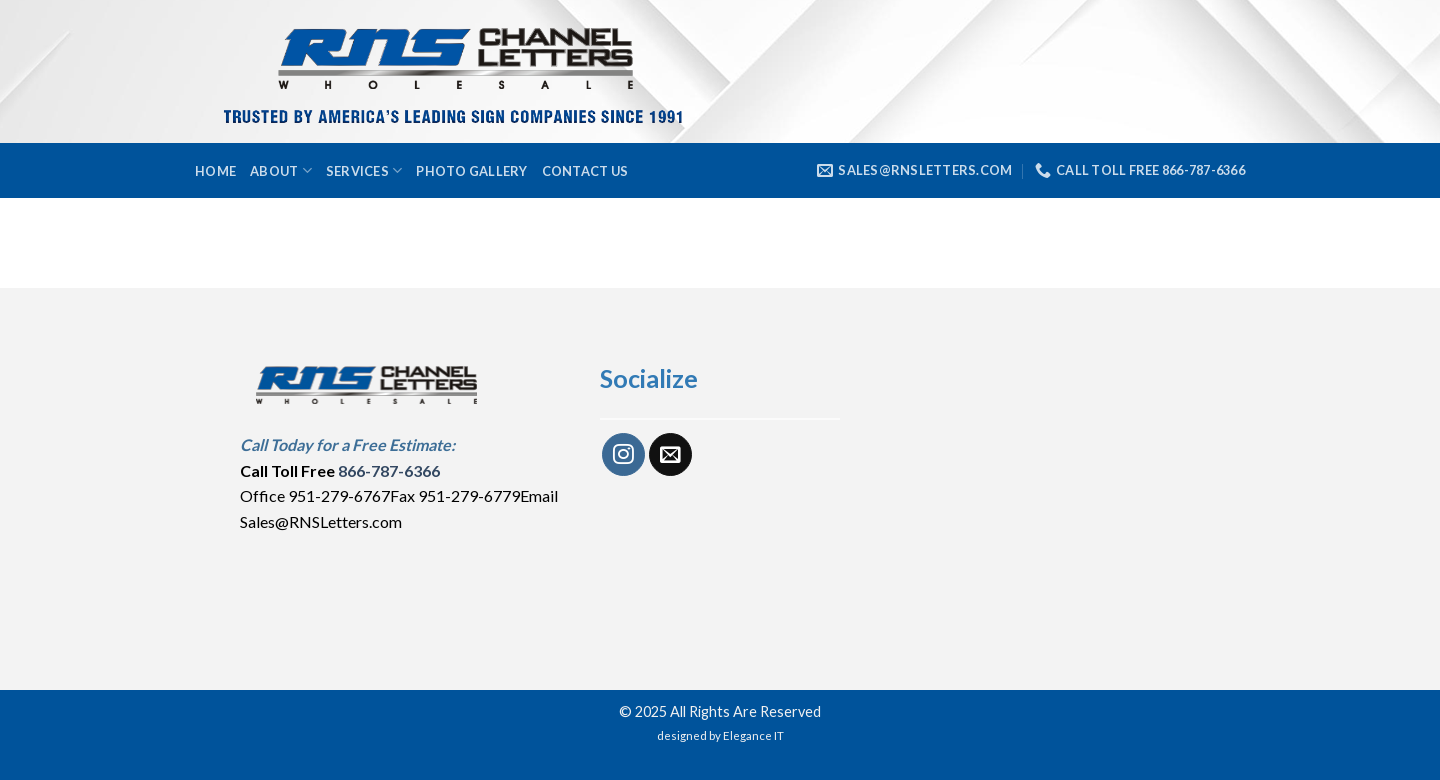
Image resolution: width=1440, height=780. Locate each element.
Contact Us (585, 171)
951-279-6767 (339, 495)
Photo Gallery (471, 171)
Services (364, 170)
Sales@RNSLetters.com (321, 521)
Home (215, 171)
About (281, 170)
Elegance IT (753, 735)
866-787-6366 (389, 470)
